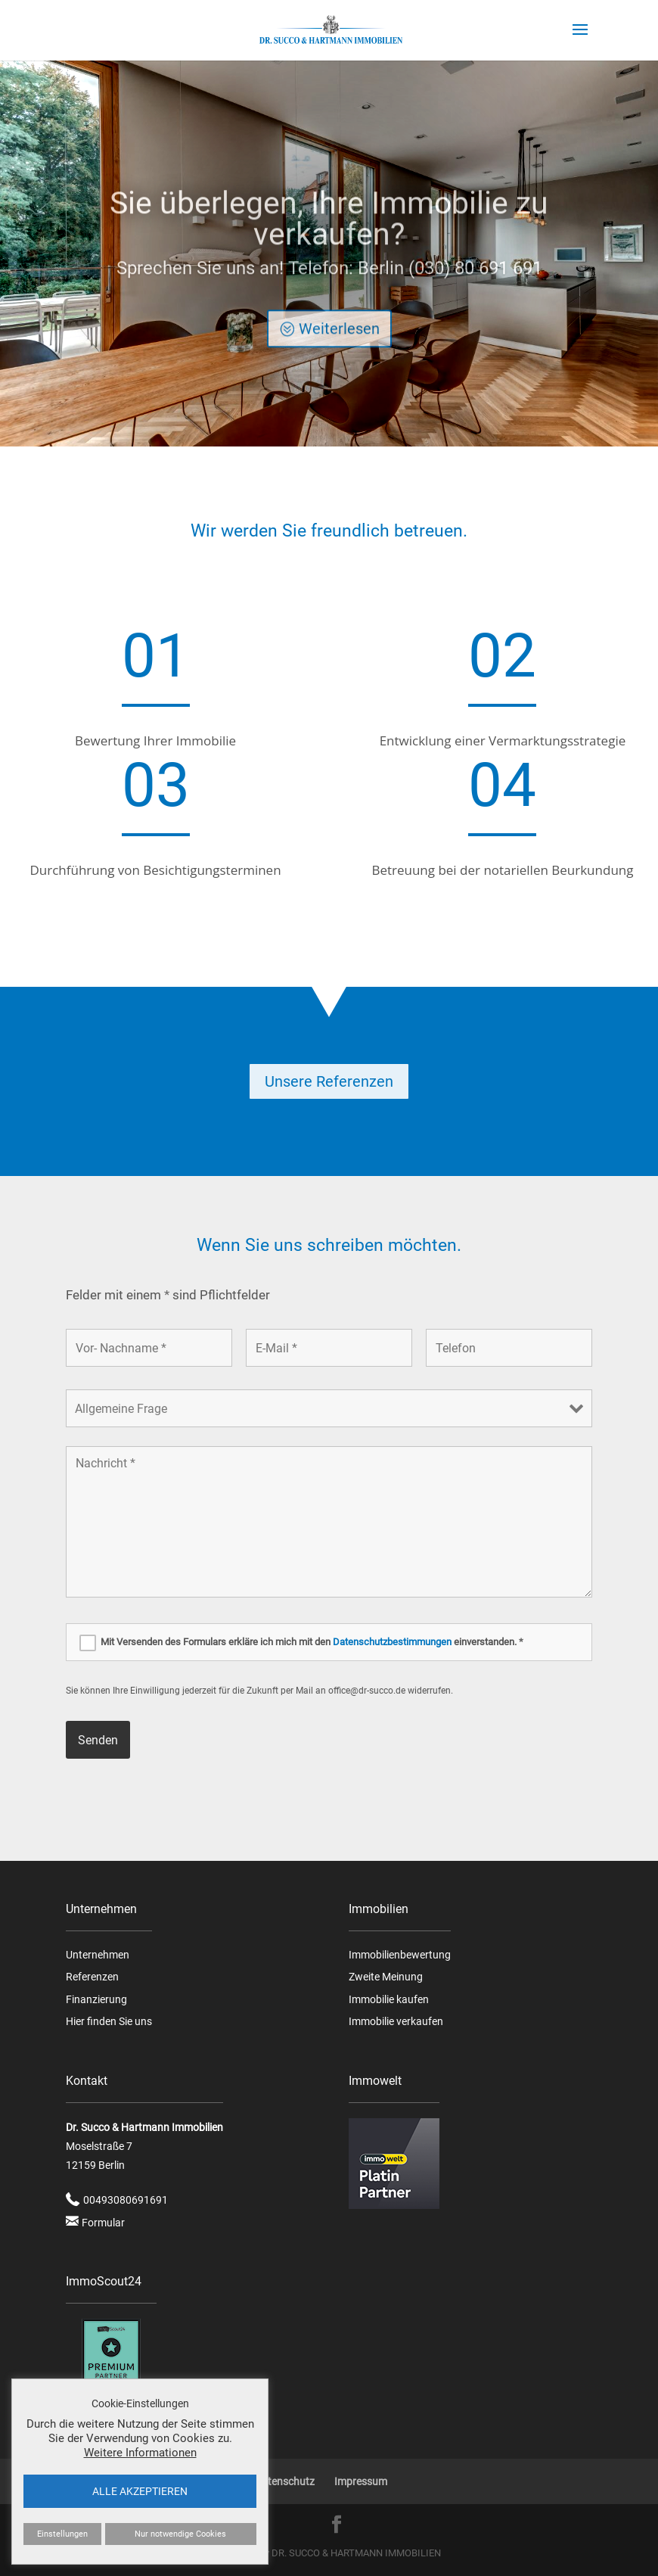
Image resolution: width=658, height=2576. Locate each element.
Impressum (360, 2481)
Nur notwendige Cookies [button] (180, 2534)
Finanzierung (96, 1999)
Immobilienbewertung (400, 1955)
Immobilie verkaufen (396, 2021)
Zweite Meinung (386, 1977)
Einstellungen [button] (62, 2534)
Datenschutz (285, 2481)
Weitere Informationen (140, 2452)
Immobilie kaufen (389, 1999)
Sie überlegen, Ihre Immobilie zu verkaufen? (329, 241)
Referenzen (92, 1977)
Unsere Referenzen (329, 1081)
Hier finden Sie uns (109, 2021)
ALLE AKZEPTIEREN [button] (140, 2491)
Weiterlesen (339, 352)
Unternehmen (97, 1955)
